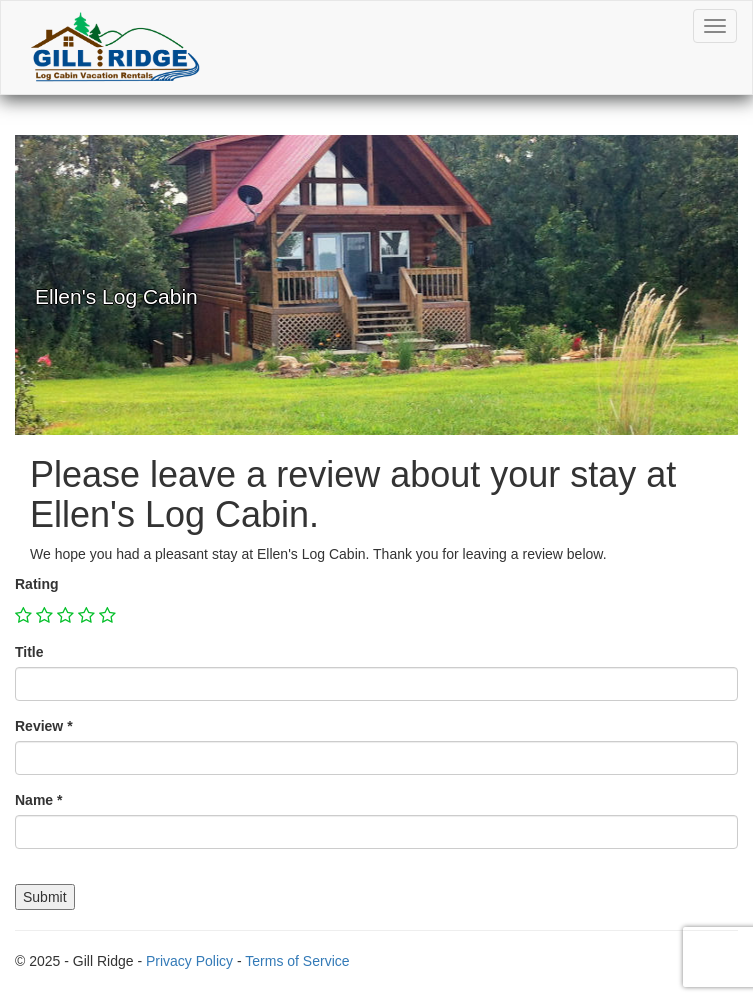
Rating (37, 584)
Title (29, 652)
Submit (45, 897)
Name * (38, 800)
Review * (44, 726)
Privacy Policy (189, 961)
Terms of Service (297, 961)
